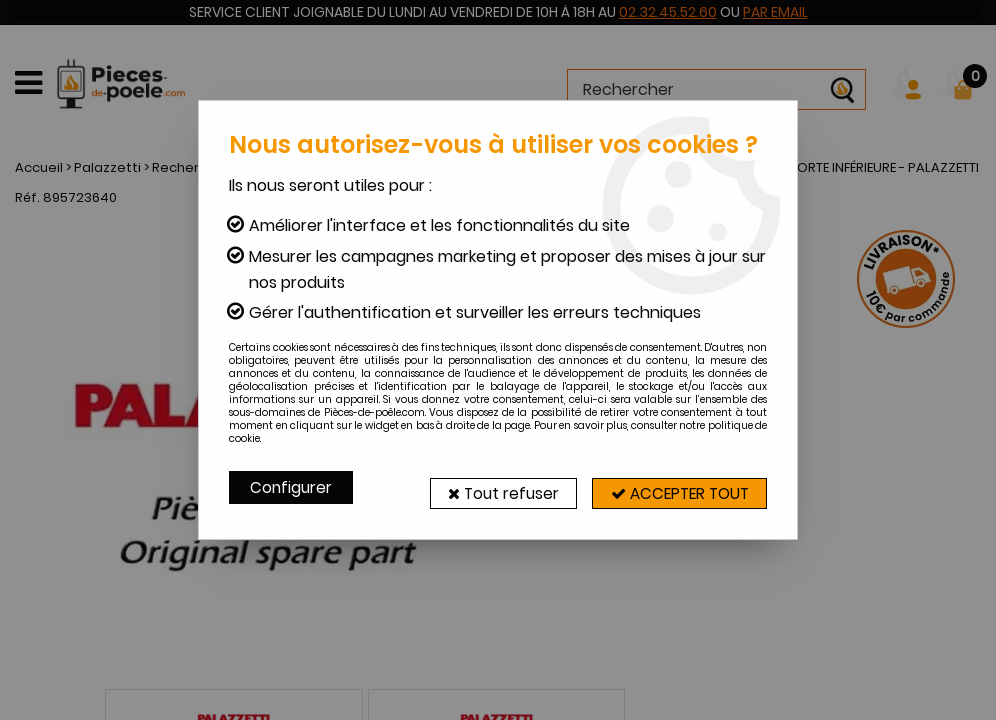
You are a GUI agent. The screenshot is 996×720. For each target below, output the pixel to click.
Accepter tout (673, 487)
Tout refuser (485, 487)
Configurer (292, 487)
